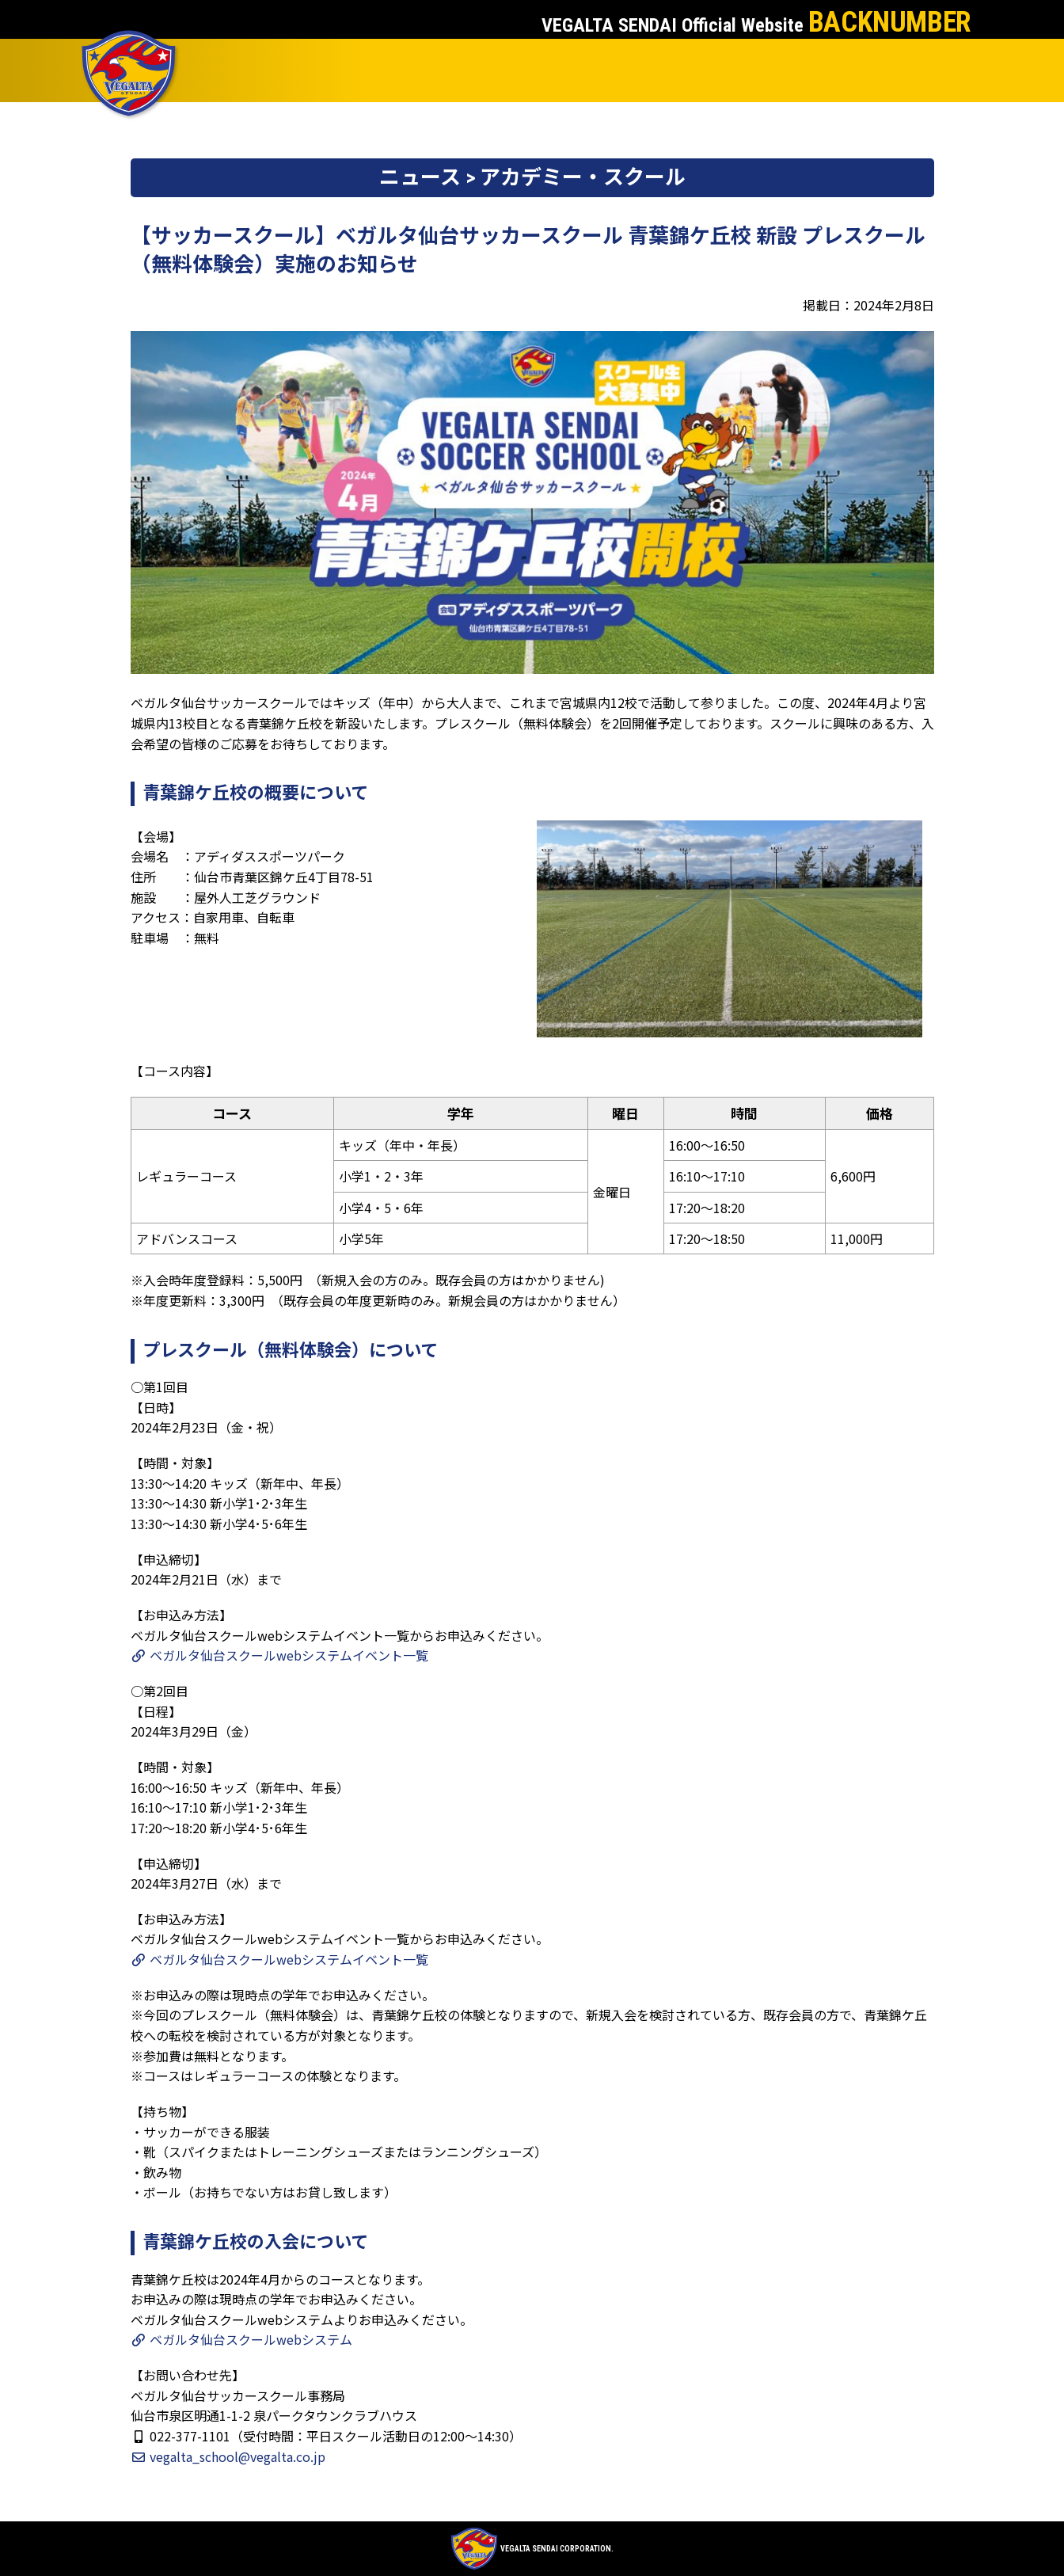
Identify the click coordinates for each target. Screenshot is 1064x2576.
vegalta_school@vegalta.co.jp (228, 2456)
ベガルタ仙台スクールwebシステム (241, 2339)
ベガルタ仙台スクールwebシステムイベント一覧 (279, 1655)
